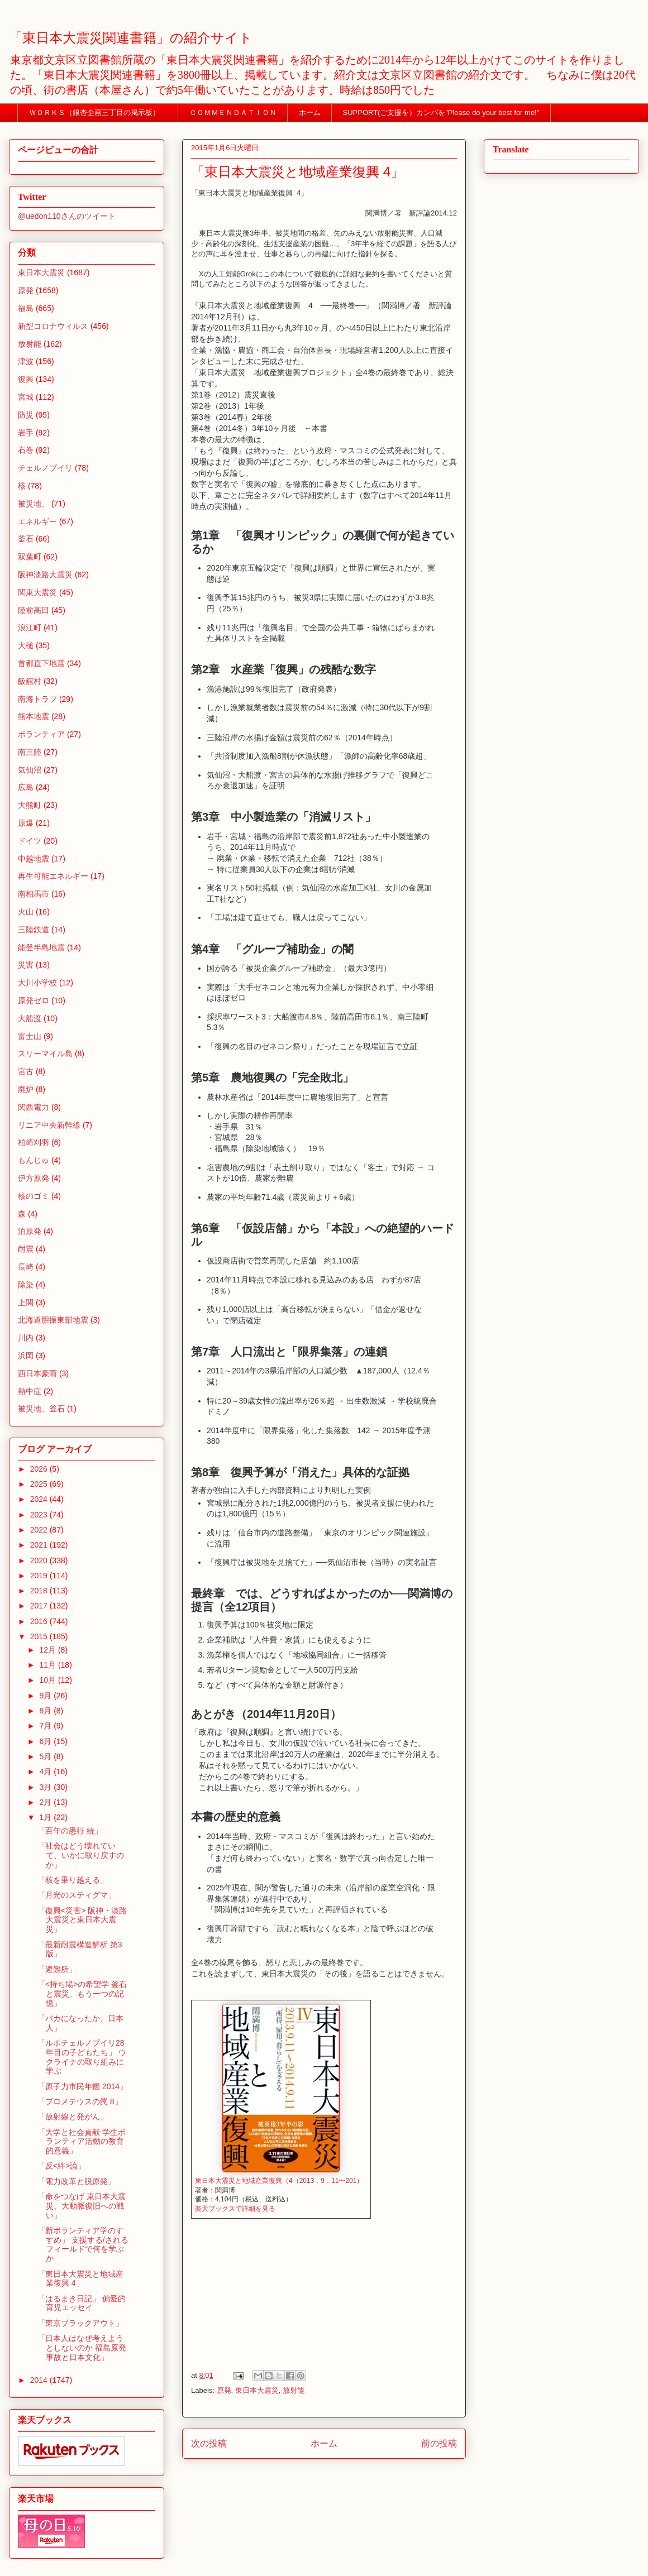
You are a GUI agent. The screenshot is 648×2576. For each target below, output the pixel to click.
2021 (40, 1544)
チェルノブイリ (45, 467)
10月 (48, 1679)
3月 (46, 1787)
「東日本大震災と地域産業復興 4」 (80, 2278)
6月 (46, 1741)
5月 (46, 1756)
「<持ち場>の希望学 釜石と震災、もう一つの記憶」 (82, 1994)
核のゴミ (33, 1195)
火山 (26, 911)
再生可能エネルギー (53, 876)
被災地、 (33, 503)
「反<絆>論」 (61, 2165)
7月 (46, 1725)
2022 (40, 1529)
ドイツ (29, 840)
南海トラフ (37, 699)
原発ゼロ (33, 1000)
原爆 (26, 822)
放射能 (293, 2390)
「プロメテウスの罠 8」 (79, 2101)
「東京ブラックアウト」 (80, 2323)
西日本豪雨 (37, 1373)
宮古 (26, 1071)
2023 (40, 1514)
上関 (26, 1302)
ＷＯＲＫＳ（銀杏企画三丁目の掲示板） (98, 112)
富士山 (29, 1036)
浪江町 (29, 627)
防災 (26, 414)
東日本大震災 (257, 2390)
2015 (40, 1636)
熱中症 (29, 1391)
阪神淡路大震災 (45, 574)
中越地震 (33, 858)
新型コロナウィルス (53, 326)
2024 (40, 1499)
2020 (40, 1560)
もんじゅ (33, 1160)
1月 (46, 1817)
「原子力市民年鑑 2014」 (82, 2086)
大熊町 (29, 805)
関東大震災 (37, 592)
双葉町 (29, 556)
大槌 (26, 645)
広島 (26, 787)
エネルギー (37, 521)
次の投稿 (209, 2443)
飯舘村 (29, 681)
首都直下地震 (41, 663)
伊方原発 (33, 1178)
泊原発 (29, 1231)
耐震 (26, 1248)
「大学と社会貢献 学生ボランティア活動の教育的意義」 (81, 2142)
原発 (224, 2390)
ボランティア (41, 734)
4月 (46, 1771)
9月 (46, 1695)
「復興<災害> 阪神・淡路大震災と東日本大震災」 (82, 1920)
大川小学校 (37, 982)
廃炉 (26, 1089)
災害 (26, 964)
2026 (40, 1468)
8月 (46, 1710)
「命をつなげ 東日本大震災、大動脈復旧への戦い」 (81, 2206)
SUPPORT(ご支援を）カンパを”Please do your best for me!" (441, 112)
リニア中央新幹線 (49, 1125)
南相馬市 (33, 893)
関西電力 (33, 1107)
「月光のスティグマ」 (76, 1894)
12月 (48, 1649)
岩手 (26, 432)
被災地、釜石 (41, 1408)
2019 (40, 1575)
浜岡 (26, 1355)
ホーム (310, 112)
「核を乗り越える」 (72, 1879)
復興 (26, 379)
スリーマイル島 (45, 1053)
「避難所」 (57, 1969)
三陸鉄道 (33, 929)
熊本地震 (33, 716)
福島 (26, 308)
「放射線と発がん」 (72, 2116)
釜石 (26, 538)
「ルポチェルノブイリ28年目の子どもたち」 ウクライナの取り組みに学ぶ (81, 2056)
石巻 (26, 450)
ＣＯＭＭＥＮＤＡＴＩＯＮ (233, 112)
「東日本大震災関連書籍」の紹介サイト (130, 38)
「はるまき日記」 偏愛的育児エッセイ (81, 2303)
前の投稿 (439, 2443)
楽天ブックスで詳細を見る (235, 2209)
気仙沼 (29, 769)
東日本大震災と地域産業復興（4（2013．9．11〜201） (279, 2181)
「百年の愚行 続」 (69, 1830)
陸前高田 (33, 610)
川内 (26, 1337)
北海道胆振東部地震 (53, 1319)
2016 (40, 1621)
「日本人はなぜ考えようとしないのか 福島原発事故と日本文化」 (81, 2348)
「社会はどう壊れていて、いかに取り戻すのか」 (80, 1855)
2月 (46, 1802)
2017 (40, 1605)
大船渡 (29, 1018)
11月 (48, 1664)
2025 (40, 1483)
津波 (26, 361)
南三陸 (29, 752)
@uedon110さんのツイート (67, 216)
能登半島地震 (41, 947)
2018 (40, 1590)
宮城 (26, 396)
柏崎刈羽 (33, 1142)
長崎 (26, 1266)
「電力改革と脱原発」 (76, 2181)
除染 (26, 1284)
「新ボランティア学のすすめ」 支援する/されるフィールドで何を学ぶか (82, 2244)
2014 (40, 2380)
